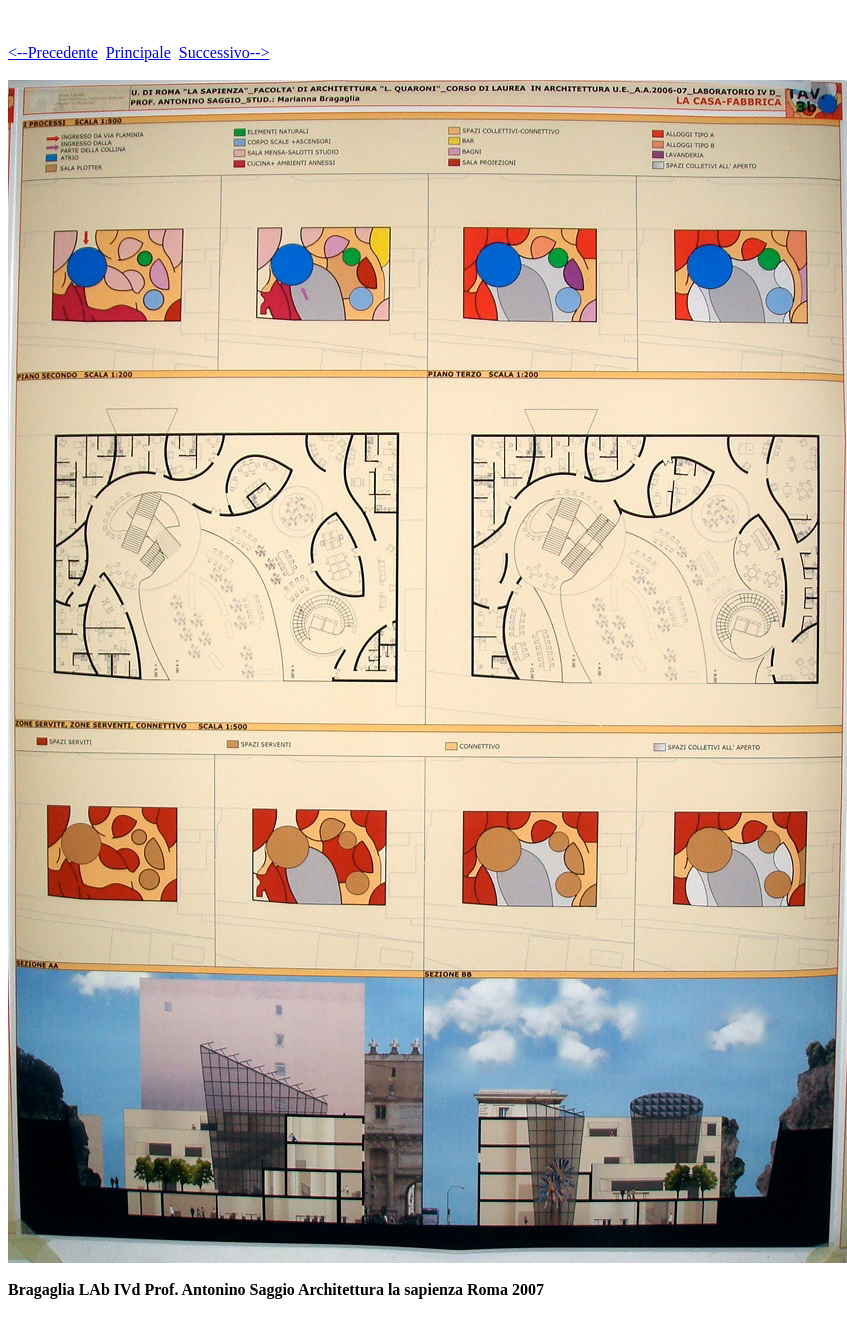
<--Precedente (53, 52)
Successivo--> (224, 52)
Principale (138, 52)
